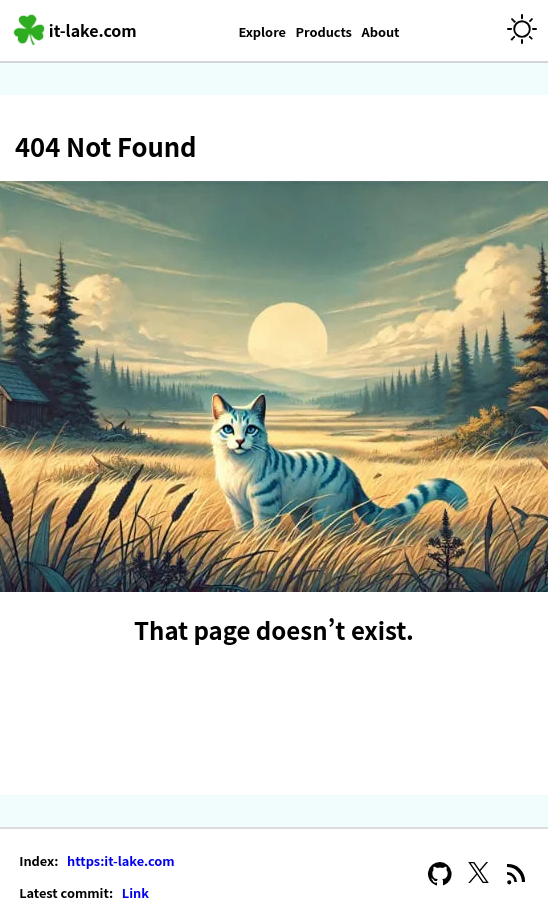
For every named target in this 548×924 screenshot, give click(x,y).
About (380, 31)
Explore (262, 31)
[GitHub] (440, 876)
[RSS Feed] (517, 876)
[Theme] (522, 30)
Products (324, 31)
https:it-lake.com (119, 860)
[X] (478, 876)
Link (134, 892)
